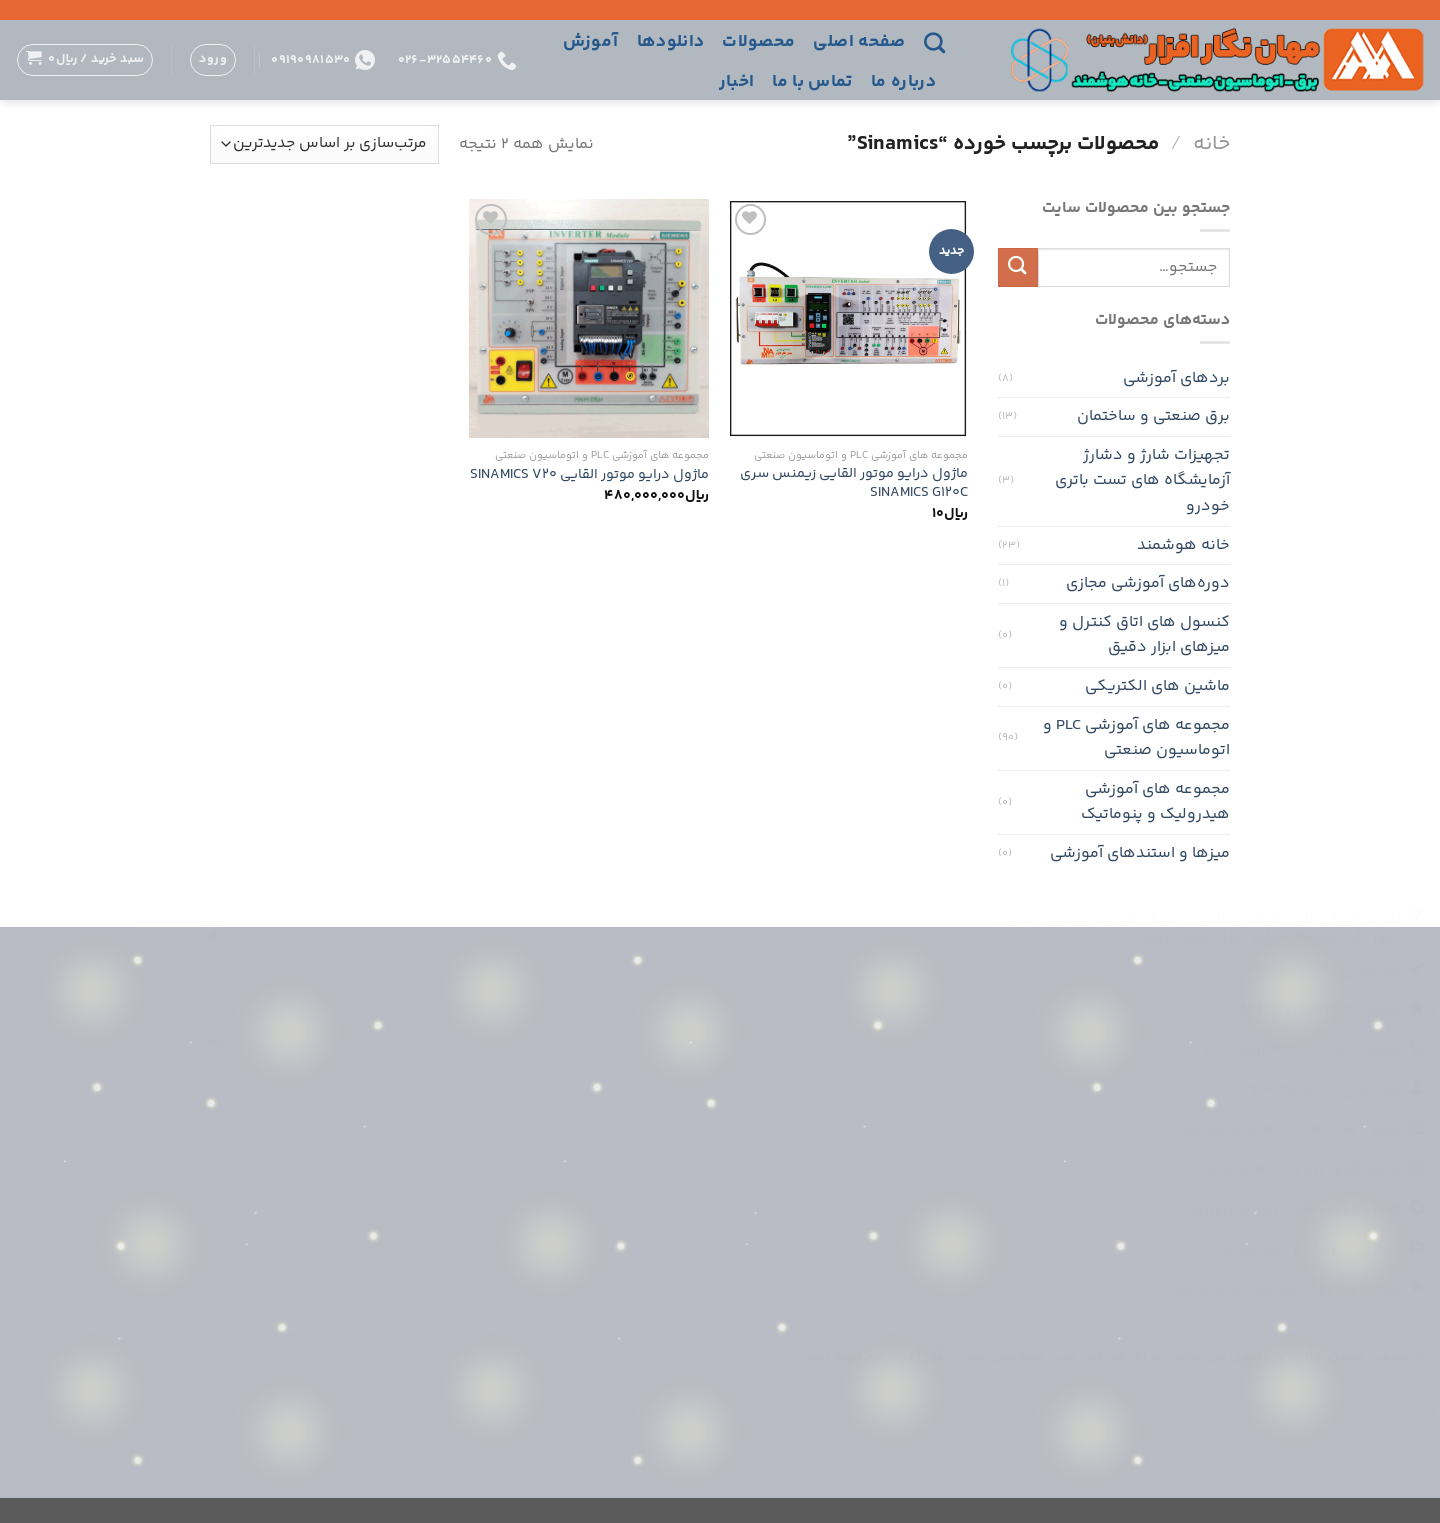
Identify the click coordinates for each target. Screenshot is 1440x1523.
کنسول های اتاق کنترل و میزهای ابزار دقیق (1144, 635)
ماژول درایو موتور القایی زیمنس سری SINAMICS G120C (854, 483)
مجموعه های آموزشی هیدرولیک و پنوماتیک (1155, 802)
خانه (1211, 144)
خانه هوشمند (1183, 545)
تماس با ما (812, 82)
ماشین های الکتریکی (1157, 686)
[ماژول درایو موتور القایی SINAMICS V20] (589, 319)
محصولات (758, 42)
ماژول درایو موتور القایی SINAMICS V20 (589, 475)
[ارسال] (1018, 267)
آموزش (591, 42)
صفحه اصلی (859, 42)
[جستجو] (934, 42)
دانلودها (671, 42)
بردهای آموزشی (1176, 378)
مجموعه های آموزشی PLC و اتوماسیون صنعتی (1136, 738)
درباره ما (903, 82)
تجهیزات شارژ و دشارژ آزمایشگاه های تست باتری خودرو (1142, 481)
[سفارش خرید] (324, 144)
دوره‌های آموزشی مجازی (1148, 583)
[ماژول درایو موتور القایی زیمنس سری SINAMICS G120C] (848, 319)
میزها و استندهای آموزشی (1140, 853)
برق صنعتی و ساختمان (1153, 416)
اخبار (737, 82)
